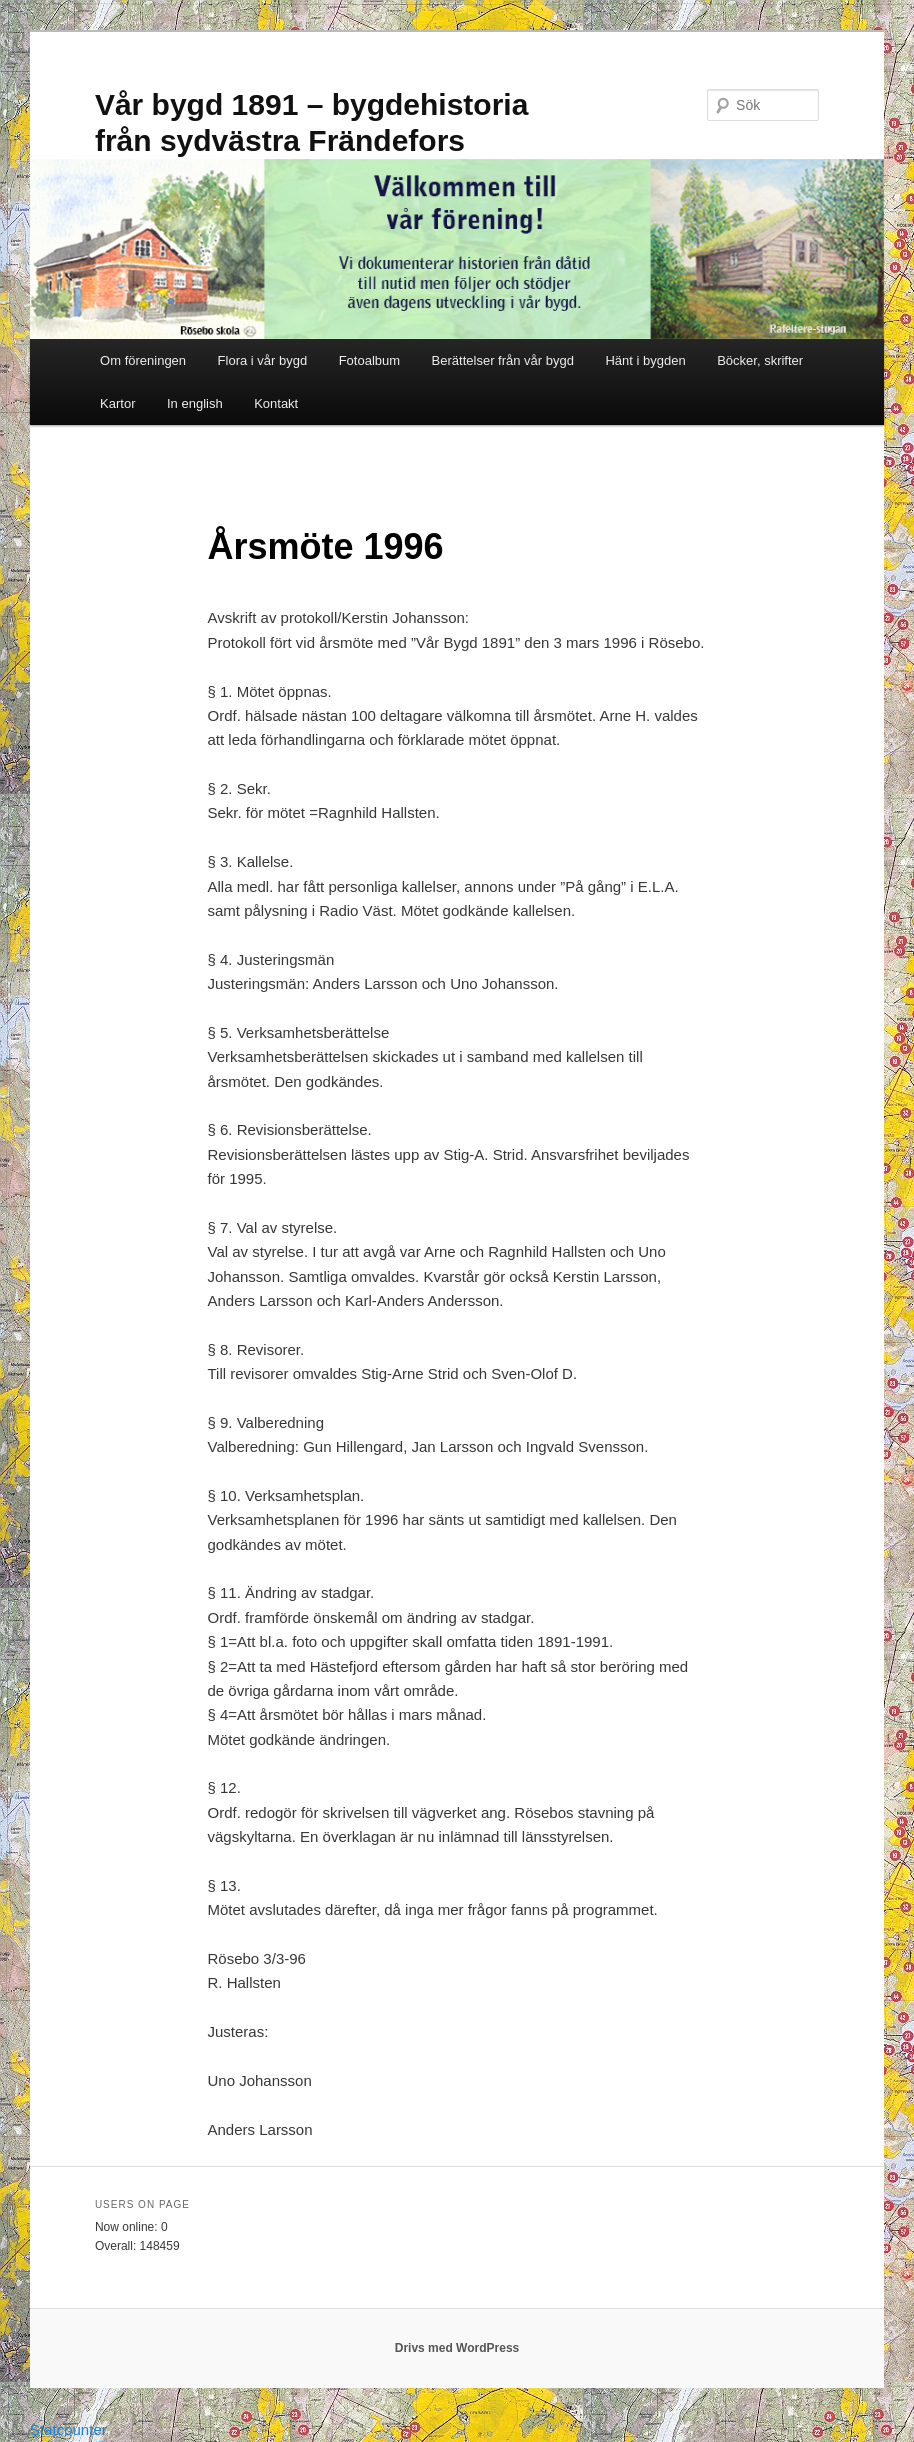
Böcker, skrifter (760, 360)
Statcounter (68, 2429)
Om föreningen (143, 360)
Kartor (117, 403)
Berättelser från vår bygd (503, 360)
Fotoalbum (369, 360)
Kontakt (276, 403)
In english (195, 403)
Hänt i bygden (645, 360)
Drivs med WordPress (457, 2348)
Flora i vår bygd (263, 360)
